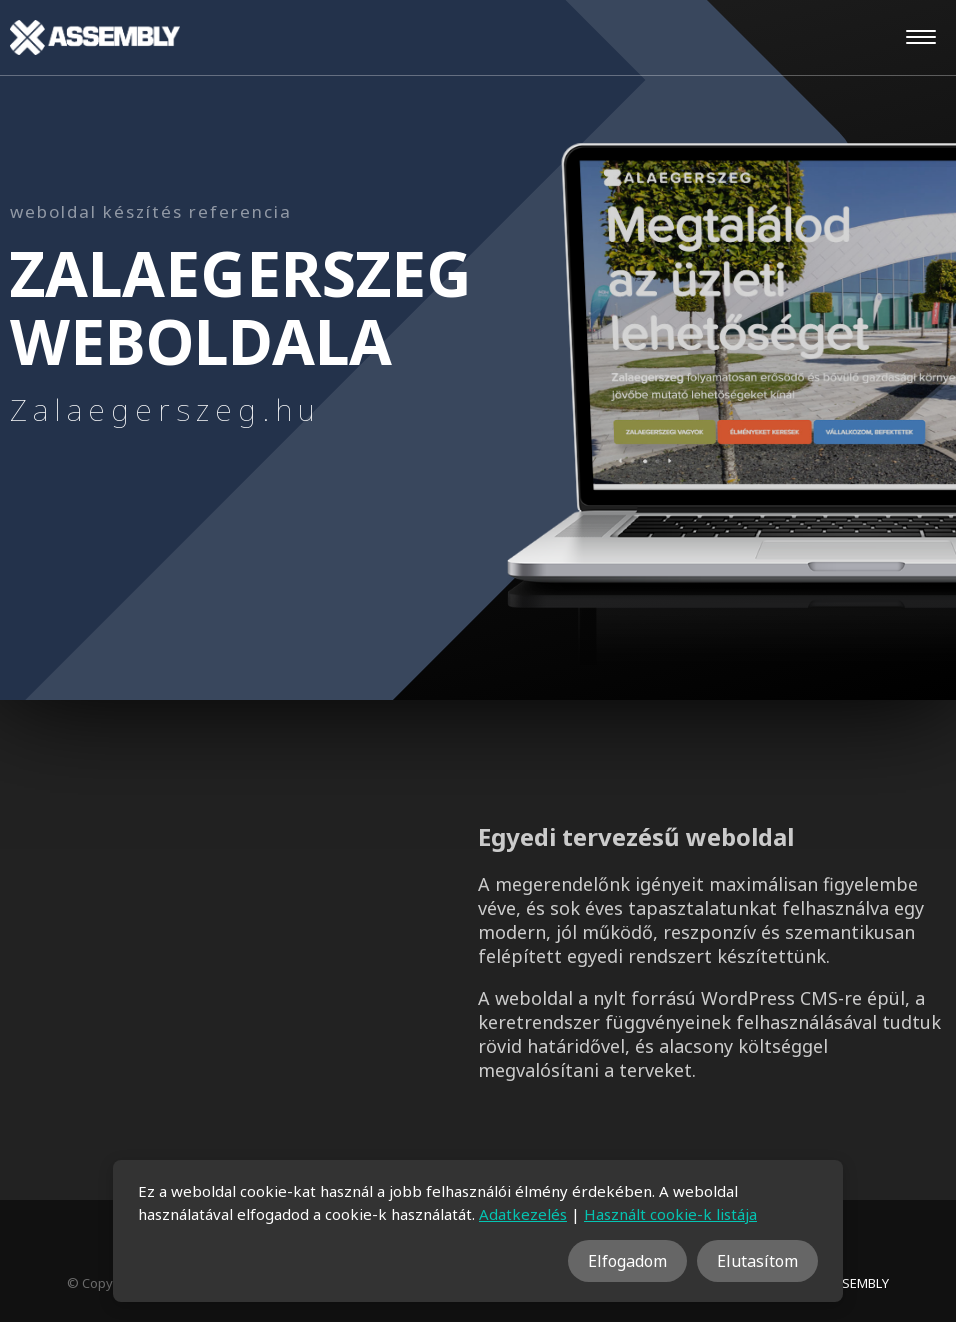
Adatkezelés (523, 1214)
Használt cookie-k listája (670, 1214)
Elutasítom (757, 1261)
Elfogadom (627, 1261)
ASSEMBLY (857, 1283)
